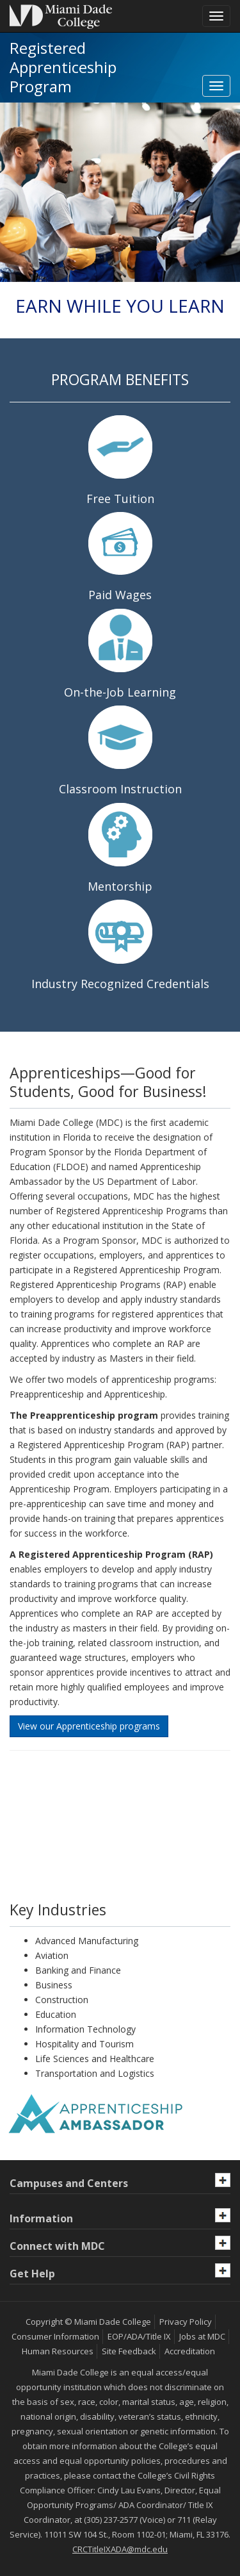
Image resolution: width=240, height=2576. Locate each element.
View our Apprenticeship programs (89, 1726)
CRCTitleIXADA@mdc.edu (120, 2549)
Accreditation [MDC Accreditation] (189, 2351)
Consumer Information (55, 2336)
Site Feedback (129, 2351)
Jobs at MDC (202, 2336)
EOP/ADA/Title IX (139, 2336)
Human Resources (57, 2351)
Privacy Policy (185, 2321)
